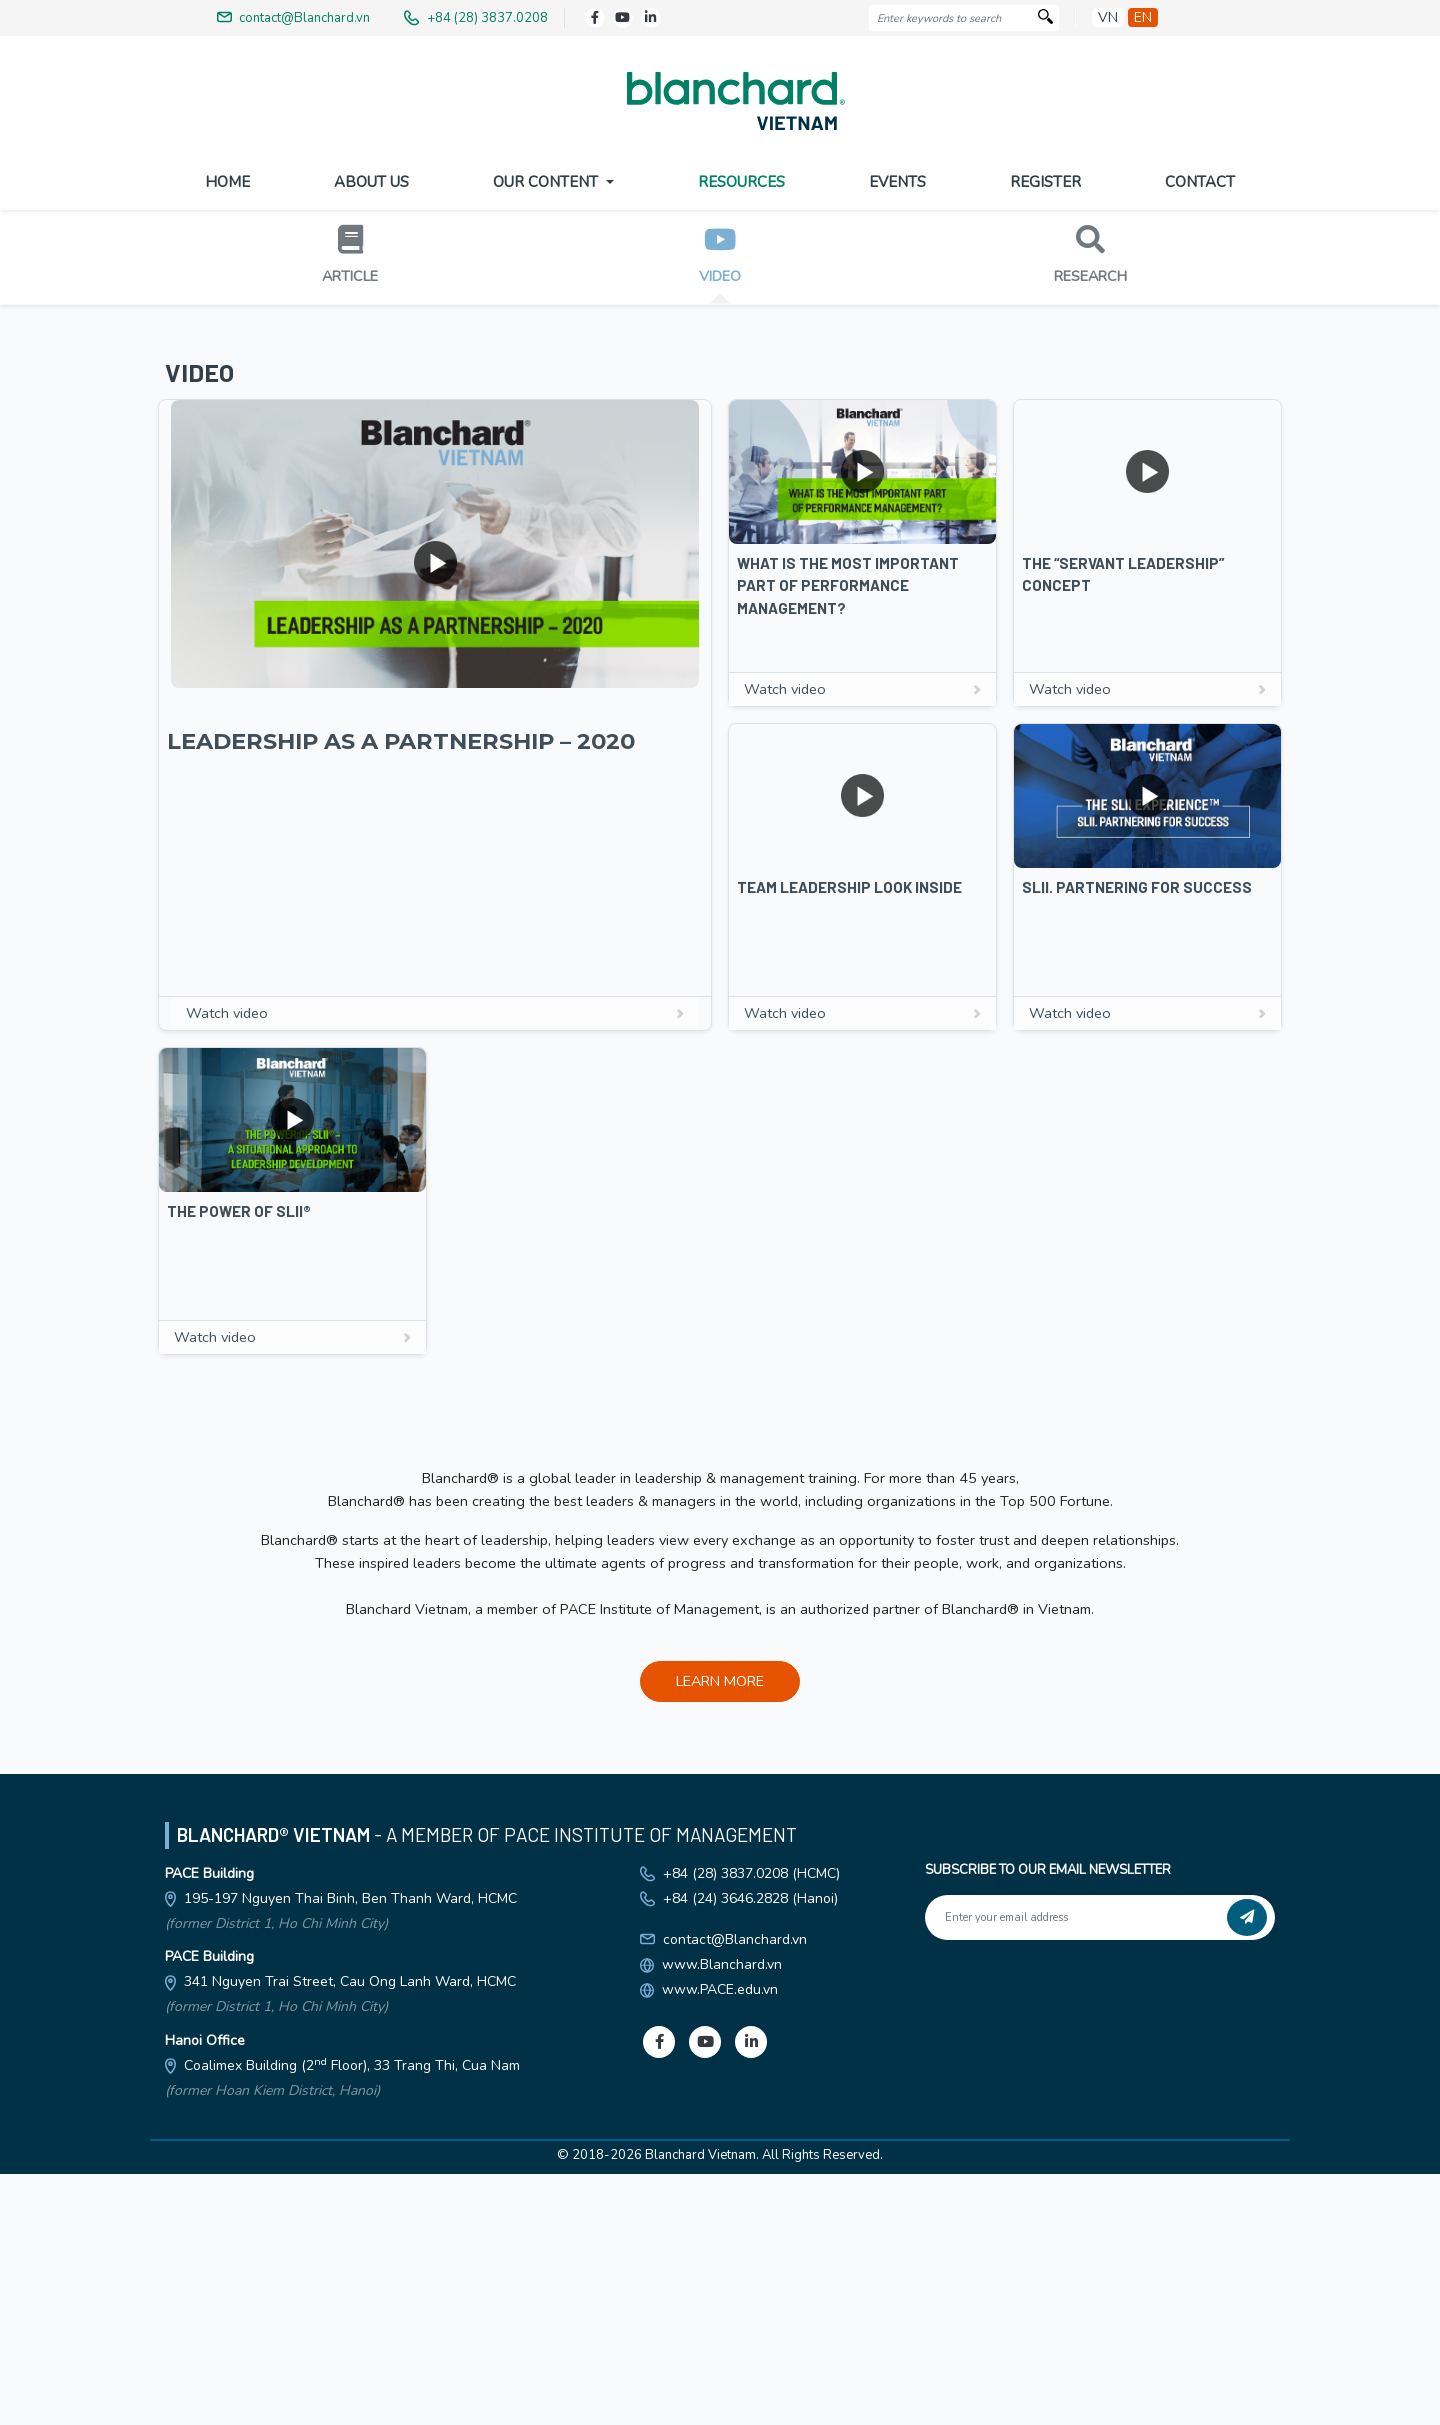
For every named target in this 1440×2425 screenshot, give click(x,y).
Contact (1200, 182)
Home (227, 182)
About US (371, 182)
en (1143, 17)
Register (1045, 182)
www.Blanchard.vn (722, 2333)
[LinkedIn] (651, 18)
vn (1108, 17)
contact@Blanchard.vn (735, 2308)
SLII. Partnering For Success (1137, 1256)
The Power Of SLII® (239, 1580)
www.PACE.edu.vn (720, 2358)
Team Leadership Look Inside (849, 1256)
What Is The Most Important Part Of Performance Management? (848, 954)
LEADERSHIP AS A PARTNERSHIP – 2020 (401, 1110)
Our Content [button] (547, 182)
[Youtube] (623, 18)
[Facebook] (595, 18)
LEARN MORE (720, 2050)
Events (897, 182)
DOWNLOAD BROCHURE (720, 496)
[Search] (1045, 18)
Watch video (435, 1382)
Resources (741, 182)
